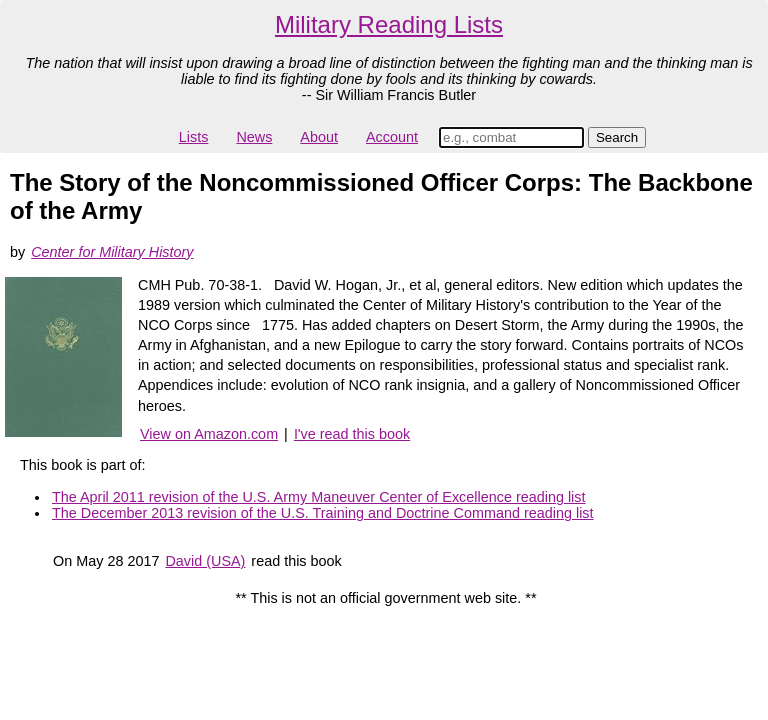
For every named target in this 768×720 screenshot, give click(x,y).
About (319, 137)
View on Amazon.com (209, 434)
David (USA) (205, 561)
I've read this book (352, 434)
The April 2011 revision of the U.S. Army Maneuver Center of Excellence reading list (319, 497)
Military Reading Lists (389, 24)
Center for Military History (112, 252)
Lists (194, 137)
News (254, 137)
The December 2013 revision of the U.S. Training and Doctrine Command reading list (323, 513)
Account (392, 137)
